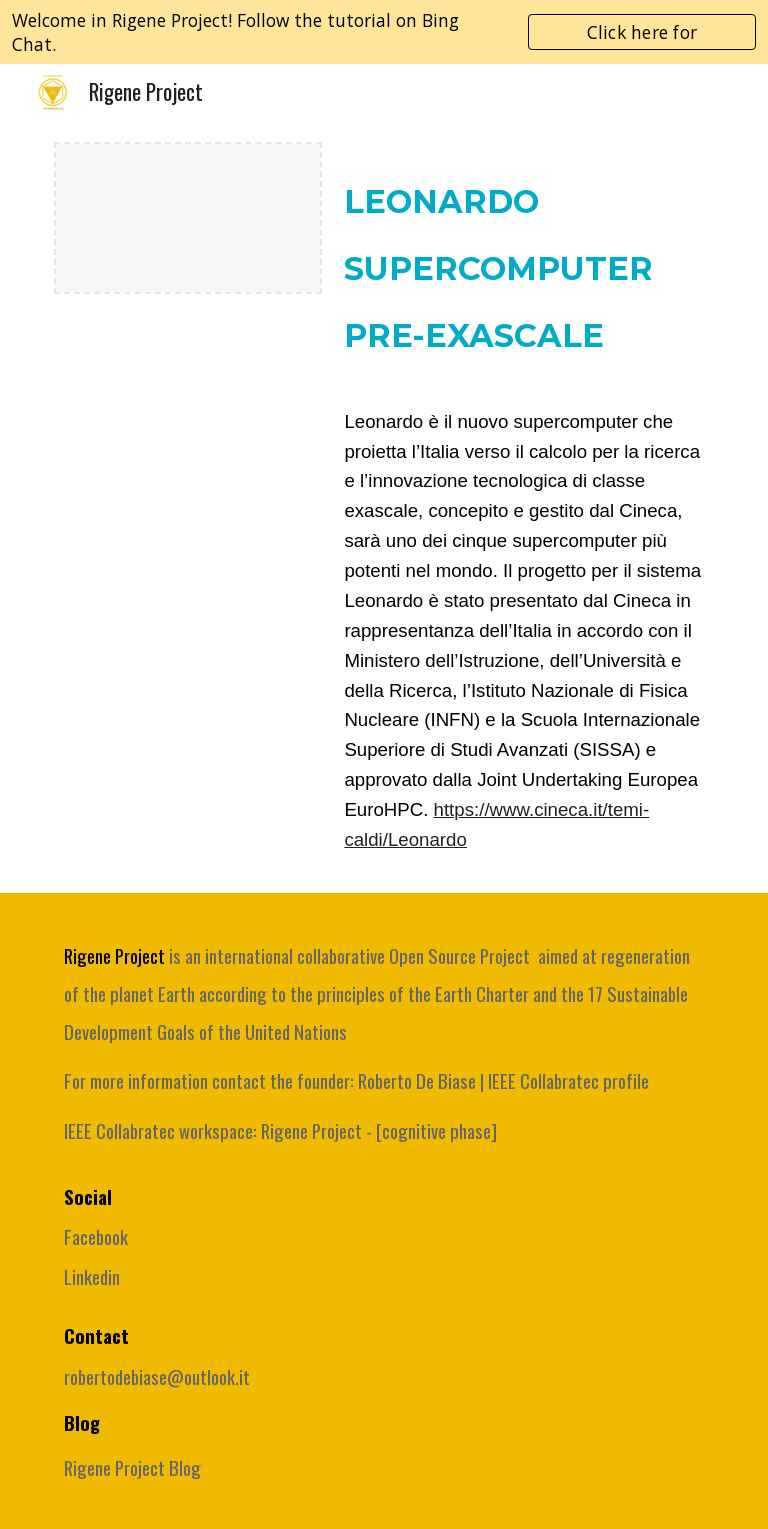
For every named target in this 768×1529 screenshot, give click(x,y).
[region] (384, 32)
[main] (523, 268)
